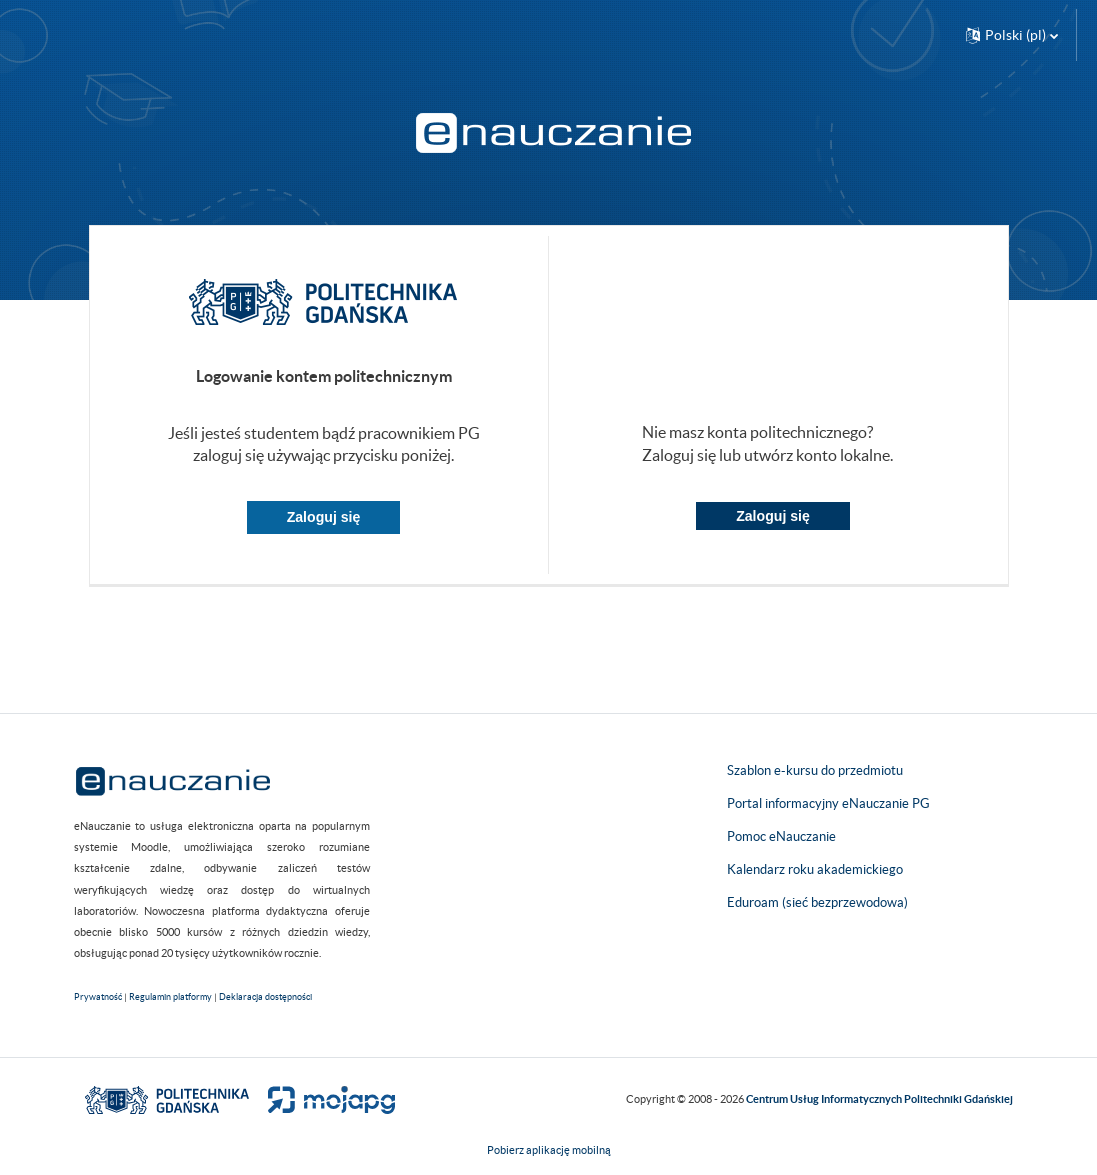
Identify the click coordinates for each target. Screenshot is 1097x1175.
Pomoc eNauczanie (781, 836)
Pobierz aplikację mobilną (549, 1150)
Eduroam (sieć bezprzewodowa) (817, 902)
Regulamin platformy (170, 997)
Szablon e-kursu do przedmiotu (815, 770)
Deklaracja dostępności (265, 997)
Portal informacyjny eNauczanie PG (828, 803)
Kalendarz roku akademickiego (815, 869)
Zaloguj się (324, 517)
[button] (1012, 35)
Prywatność (98, 997)
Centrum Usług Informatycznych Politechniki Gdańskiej (879, 1099)
